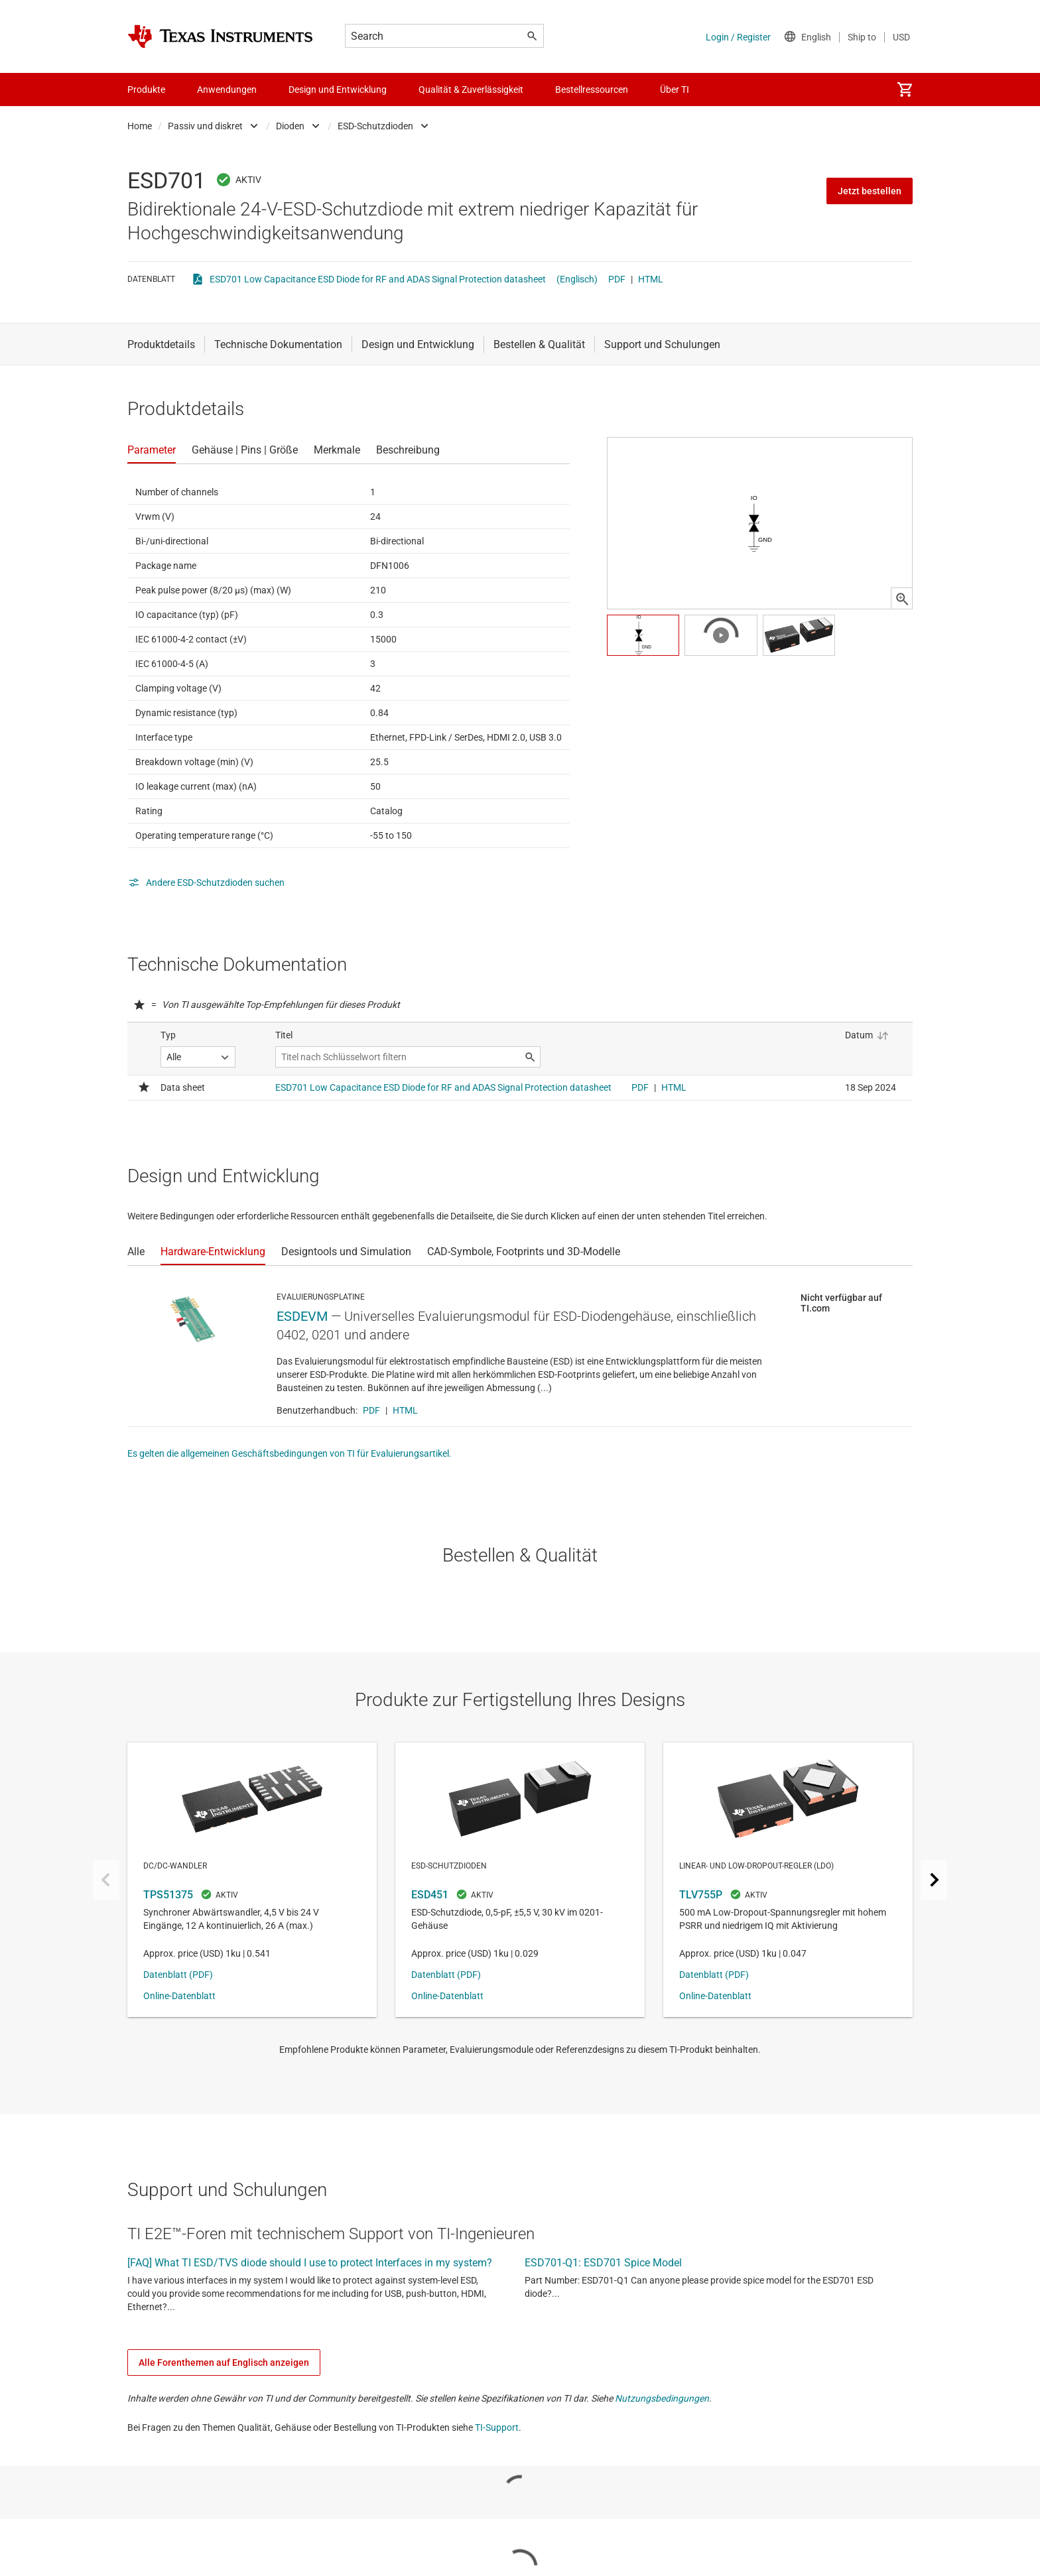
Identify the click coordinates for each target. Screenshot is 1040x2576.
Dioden (290, 126)
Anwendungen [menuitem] (227, 89)
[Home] (220, 36)
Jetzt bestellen (869, 191)
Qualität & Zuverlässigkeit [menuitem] (471, 89)
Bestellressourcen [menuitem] (591, 89)
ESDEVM (302, 1316)
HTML (650, 279)
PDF (616, 279)
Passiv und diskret (205, 126)
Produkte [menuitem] (146, 89)
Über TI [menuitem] (674, 89)
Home (139, 126)
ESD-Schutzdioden (375, 126)
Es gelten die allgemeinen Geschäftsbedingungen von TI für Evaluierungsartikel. (289, 1453)
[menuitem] (905, 89)
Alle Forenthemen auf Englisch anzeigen (224, 2362)
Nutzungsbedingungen (662, 2398)
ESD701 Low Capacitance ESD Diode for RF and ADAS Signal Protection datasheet (378, 279)
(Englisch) (577, 279)
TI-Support (497, 2427)
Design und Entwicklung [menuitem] (338, 89)
